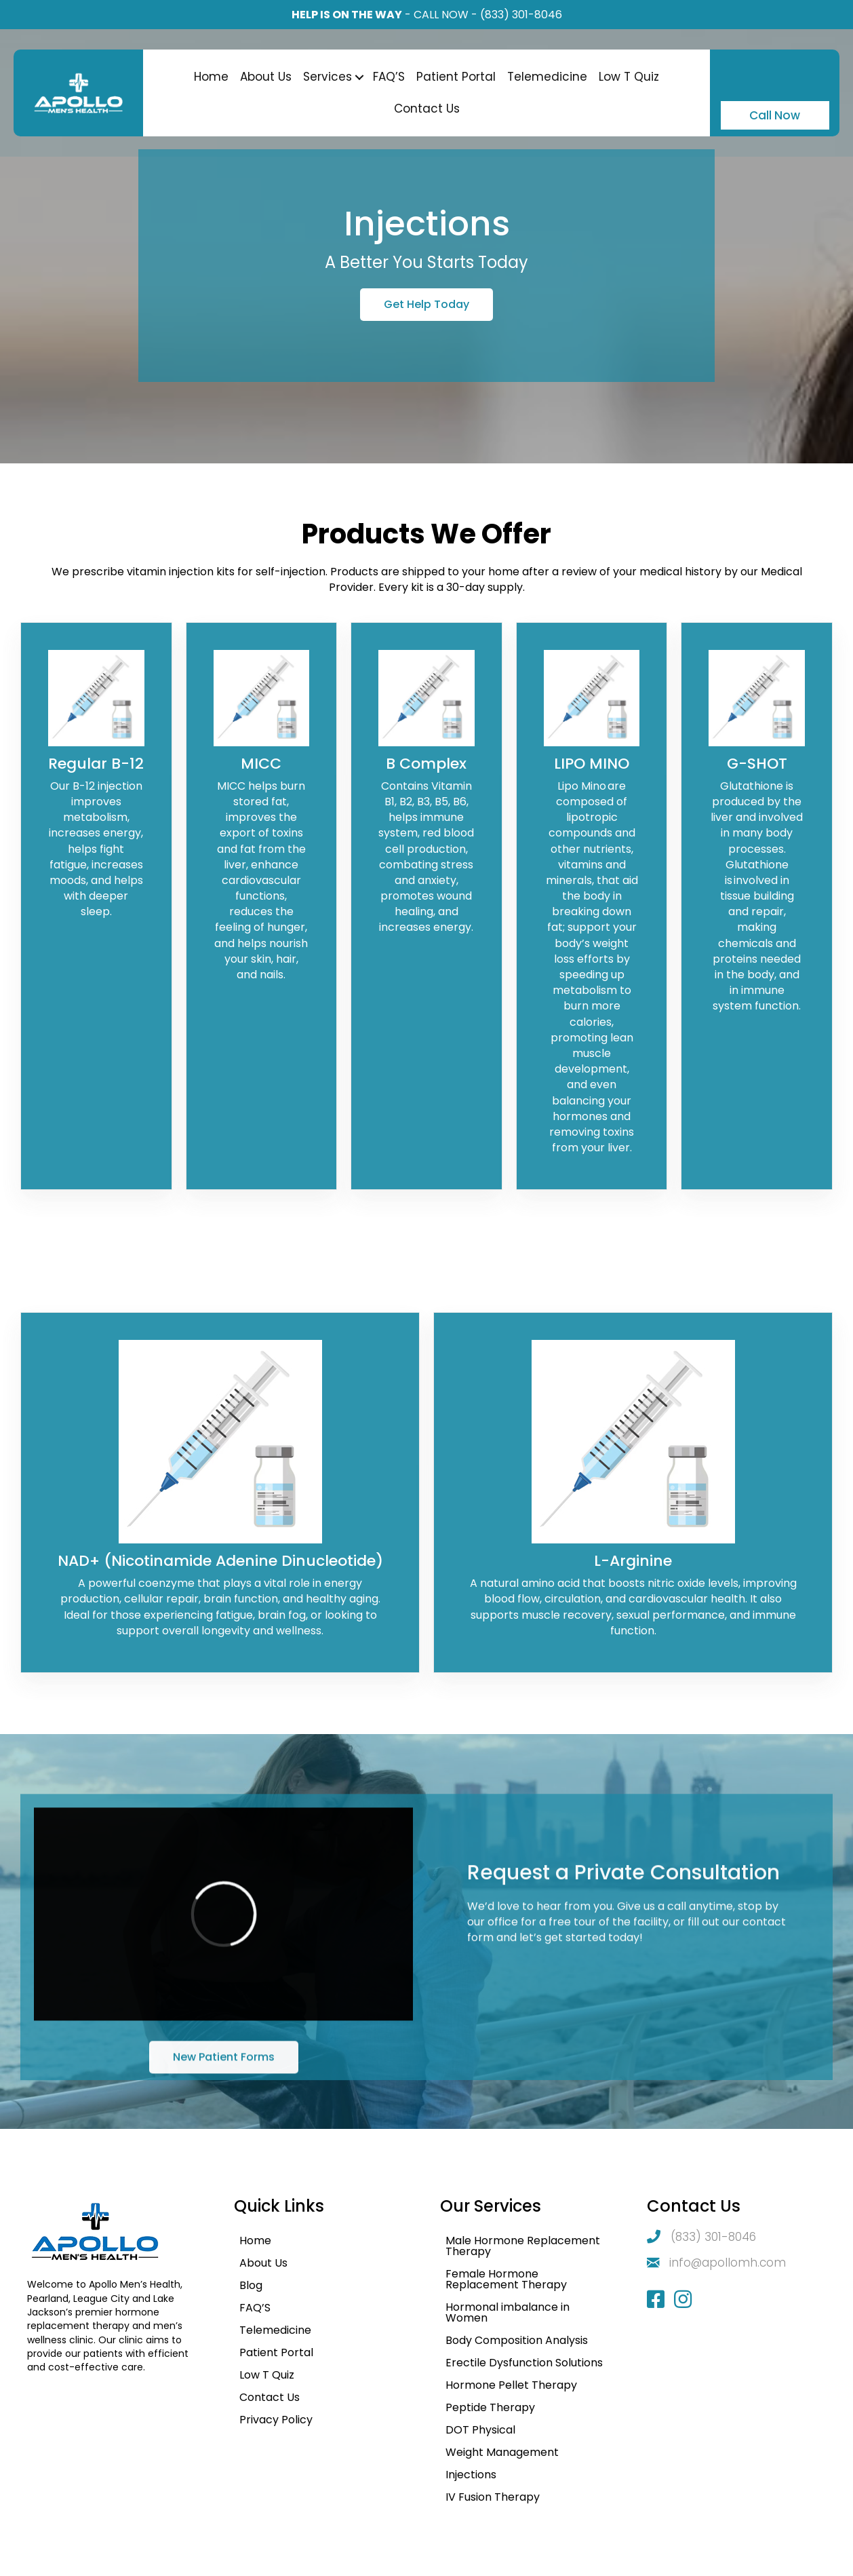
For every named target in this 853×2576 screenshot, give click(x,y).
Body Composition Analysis (516, 2340)
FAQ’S (389, 77)
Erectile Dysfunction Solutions (524, 2362)
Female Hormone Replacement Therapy (506, 2279)
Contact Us (427, 108)
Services (327, 77)
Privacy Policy (276, 2419)
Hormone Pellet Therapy (511, 2385)
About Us (266, 77)
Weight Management (502, 2452)
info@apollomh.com (727, 2262)
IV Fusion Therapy (492, 2497)
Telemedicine (547, 77)
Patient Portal (456, 77)
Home (211, 77)
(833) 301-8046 (521, 14)
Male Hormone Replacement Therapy (522, 2246)
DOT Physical (480, 2430)
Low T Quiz (629, 77)
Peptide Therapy (490, 2407)
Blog (250, 2285)
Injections (470, 2474)
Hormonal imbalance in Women (507, 2312)
